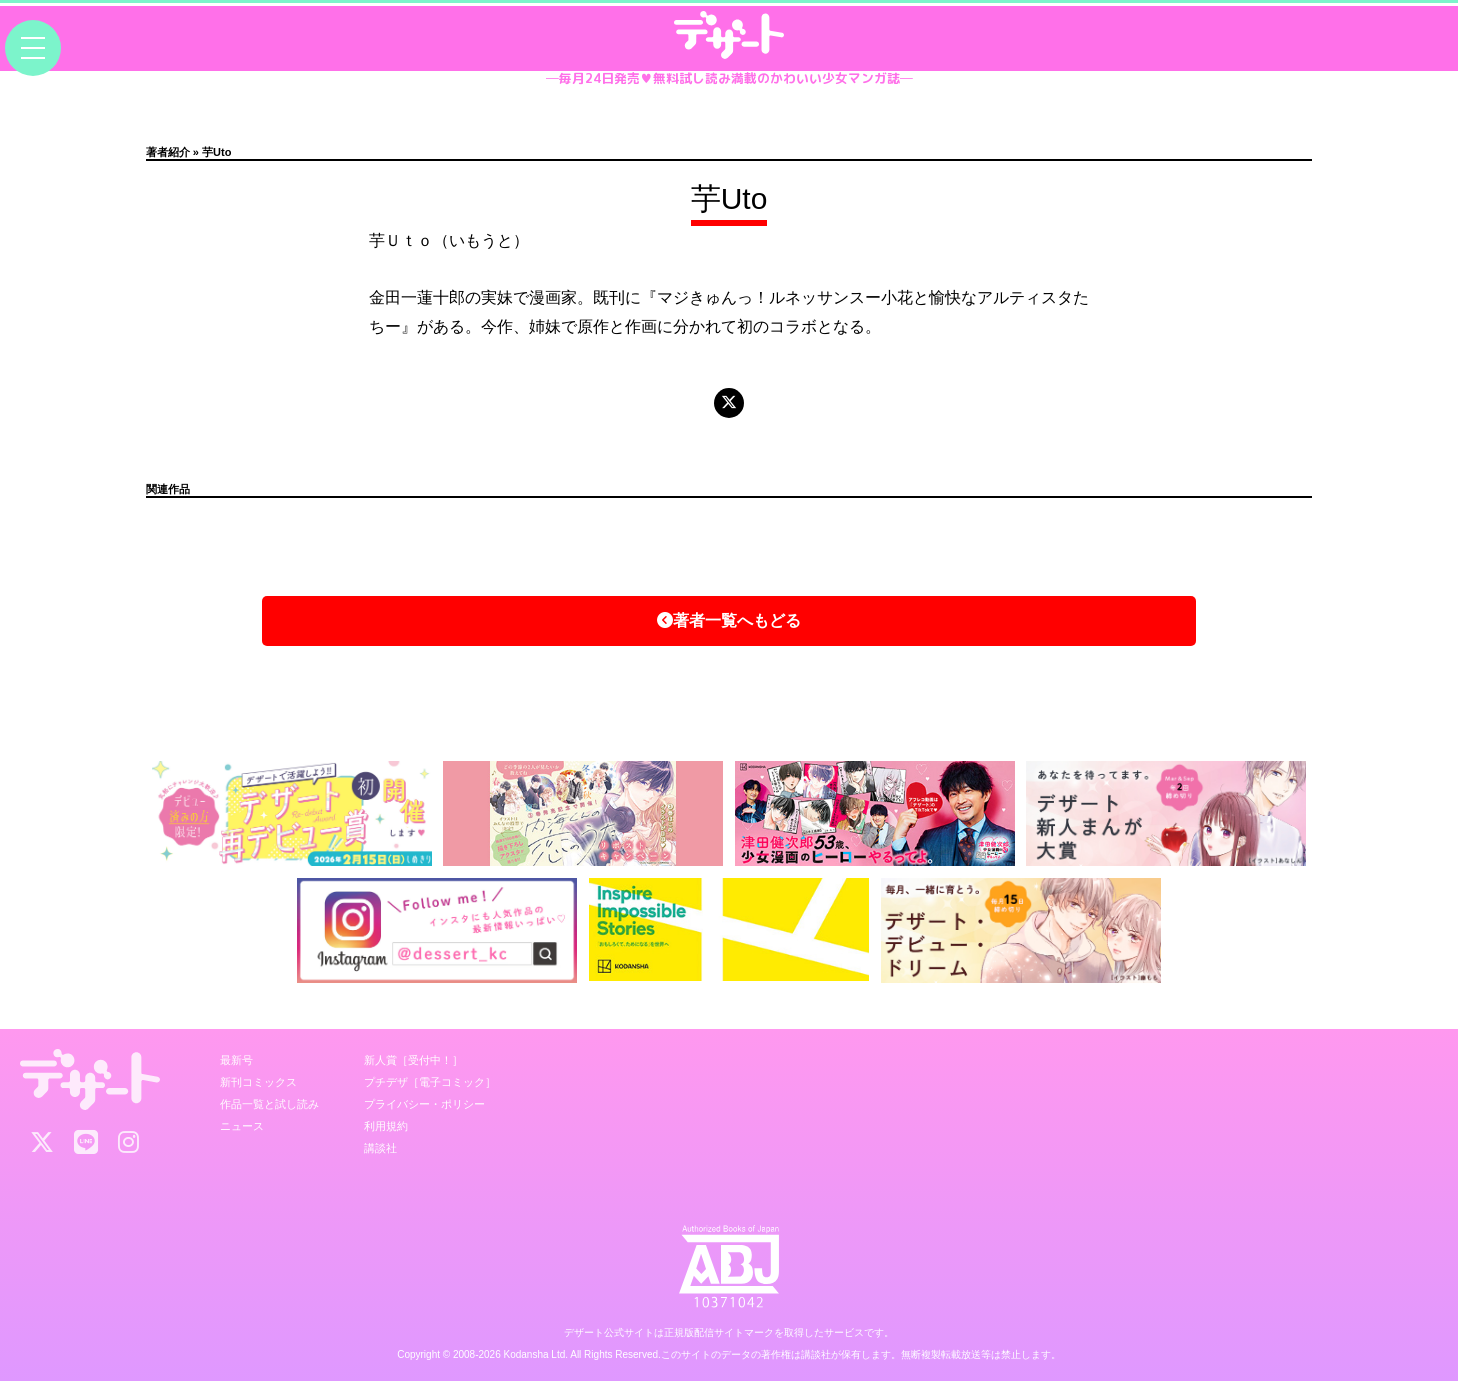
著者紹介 (168, 152)
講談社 (380, 1148)
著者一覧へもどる (729, 620)
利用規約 (386, 1126)
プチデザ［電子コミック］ (430, 1082)
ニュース (242, 1126)
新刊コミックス (258, 1082)
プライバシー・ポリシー (424, 1104)
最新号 (236, 1060)
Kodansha (526, 1354)
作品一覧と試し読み (269, 1104)
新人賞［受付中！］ (413, 1060)
